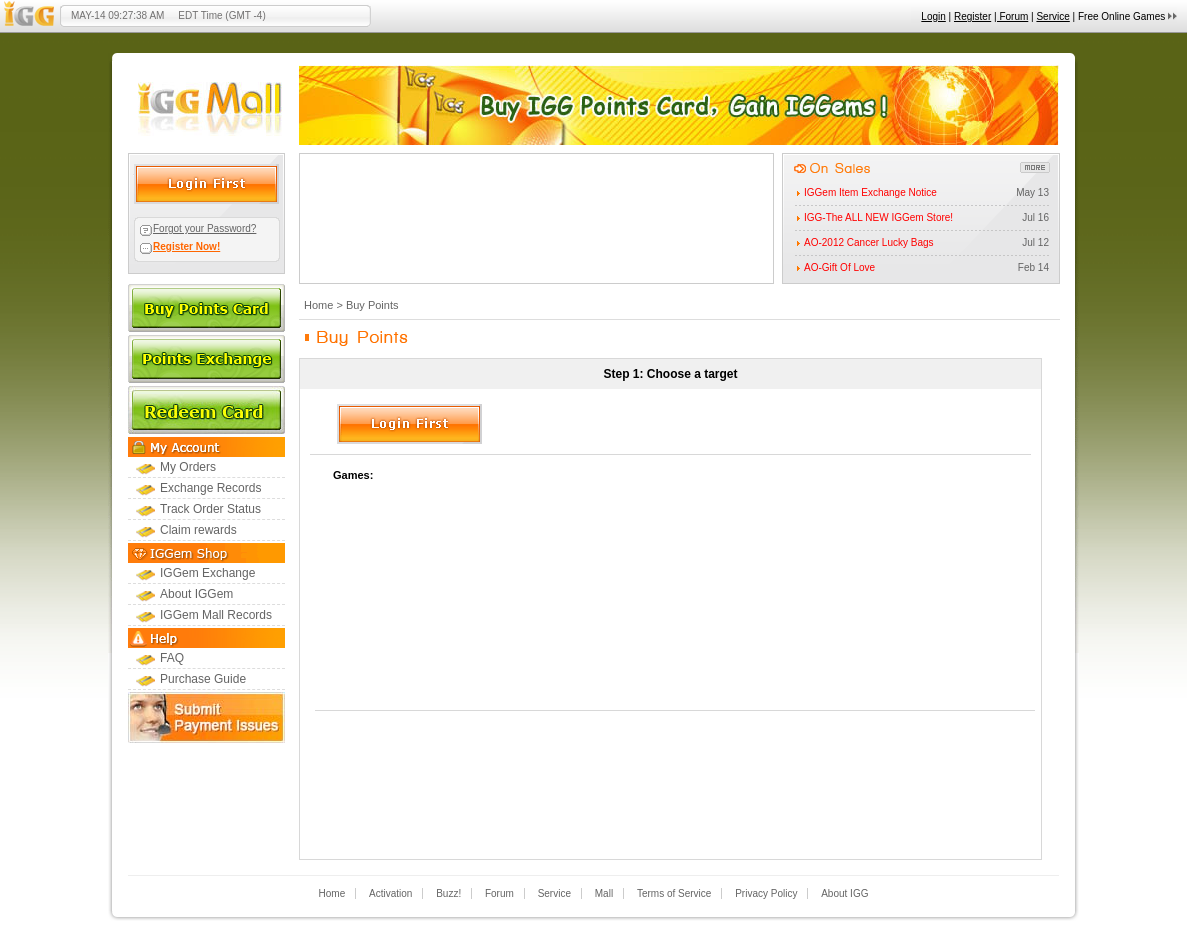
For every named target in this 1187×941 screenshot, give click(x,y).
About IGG (844, 893)
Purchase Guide (203, 679)
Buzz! (448, 893)
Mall (604, 893)
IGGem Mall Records (216, 615)
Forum (499, 893)
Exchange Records (210, 488)
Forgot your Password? (204, 228)
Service (1052, 16)
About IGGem (196, 594)
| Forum (1011, 16)
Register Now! (186, 246)
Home (318, 305)
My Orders (188, 467)
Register (972, 16)
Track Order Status (210, 509)
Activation (390, 893)
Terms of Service (674, 893)
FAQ (172, 658)
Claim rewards (198, 530)
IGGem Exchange (207, 573)
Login (933, 16)
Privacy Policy (766, 893)
